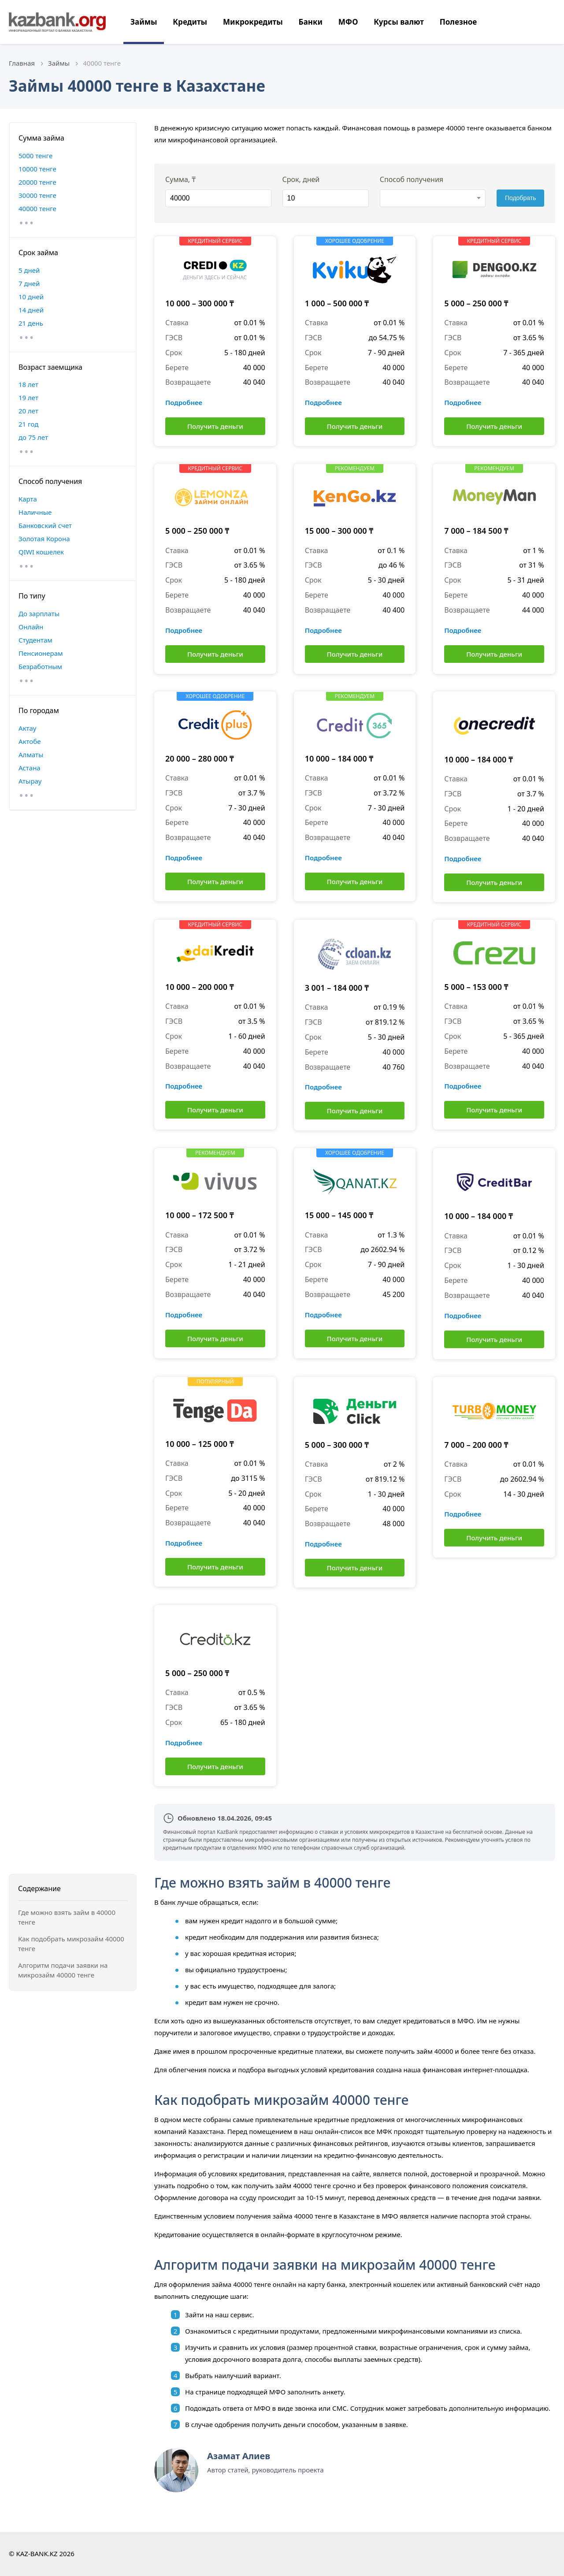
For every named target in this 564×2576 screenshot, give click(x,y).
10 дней (31, 296)
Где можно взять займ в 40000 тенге (66, 1917)
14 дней (31, 309)
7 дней (29, 283)
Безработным (40, 666)
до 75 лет (33, 437)
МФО (348, 22)
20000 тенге (37, 182)
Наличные (35, 512)
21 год (28, 424)
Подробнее (183, 402)
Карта (28, 498)
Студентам (35, 640)
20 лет (28, 410)
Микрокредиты (253, 22)
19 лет (28, 397)
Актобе (30, 741)
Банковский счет (45, 525)
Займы (143, 22)
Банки (311, 22)
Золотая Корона (44, 538)
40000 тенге (37, 208)
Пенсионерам (41, 653)
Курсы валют (399, 22)
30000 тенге (37, 195)
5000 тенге (35, 155)
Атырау (30, 781)
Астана (30, 767)
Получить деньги (215, 426)
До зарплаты (39, 613)
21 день (31, 323)
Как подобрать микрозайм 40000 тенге (71, 1943)
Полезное (458, 22)
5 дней (29, 270)
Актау (27, 728)
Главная (22, 63)
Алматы (31, 754)
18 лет (28, 384)
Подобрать (520, 197)
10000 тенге (37, 168)
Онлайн (31, 626)
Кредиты (190, 22)
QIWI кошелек (41, 551)
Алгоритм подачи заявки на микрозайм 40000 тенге (63, 1970)
